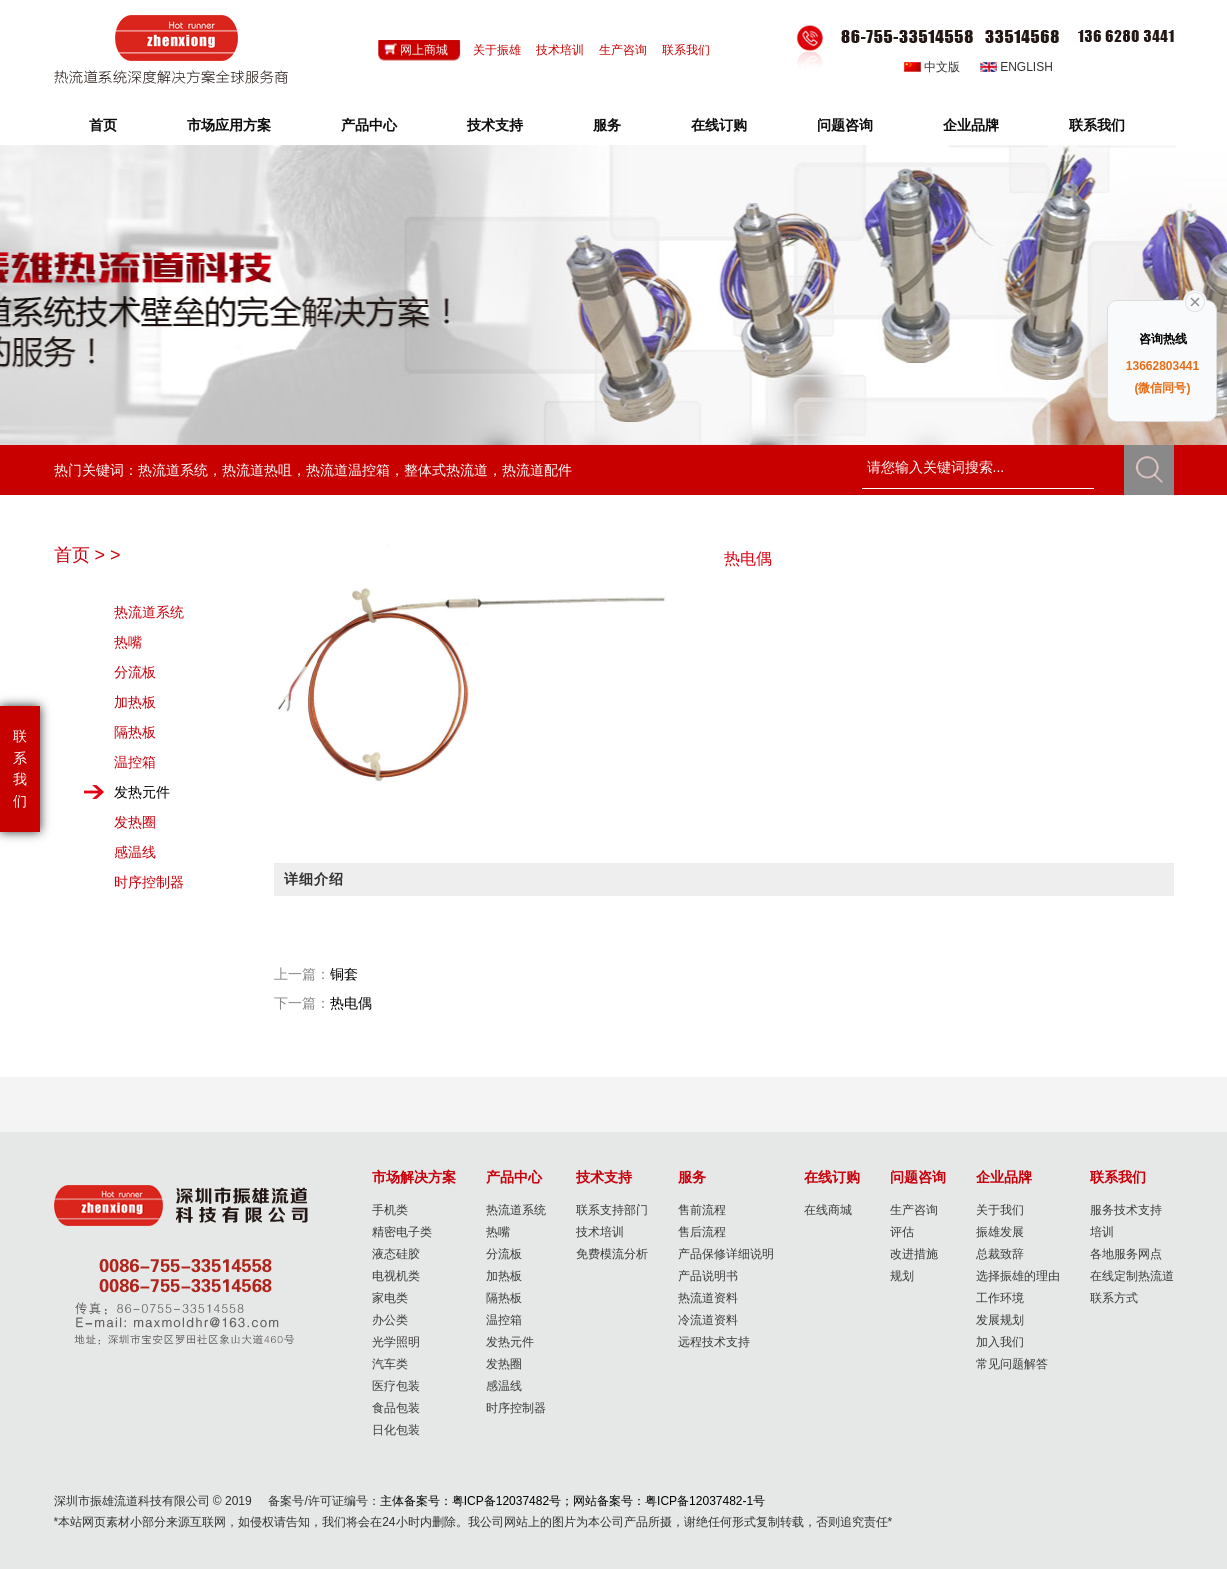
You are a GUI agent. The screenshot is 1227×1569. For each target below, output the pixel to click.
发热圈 (135, 822)
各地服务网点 (1126, 1254)
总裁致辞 (1000, 1254)
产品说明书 (708, 1276)
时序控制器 (149, 882)
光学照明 (396, 1342)
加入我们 (1000, 1342)
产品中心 (369, 125)
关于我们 (1000, 1210)
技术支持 (495, 125)
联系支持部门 (612, 1210)
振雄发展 (1000, 1232)
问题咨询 (845, 125)
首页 (103, 125)
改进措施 (914, 1254)
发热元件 (142, 792)
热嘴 (128, 642)
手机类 (390, 1210)
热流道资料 (708, 1298)
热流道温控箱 (348, 470)
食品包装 (396, 1408)
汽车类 (390, 1364)
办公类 (390, 1320)
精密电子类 (402, 1232)
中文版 (942, 67)
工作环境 (1000, 1298)
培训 (1102, 1232)
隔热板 (135, 732)
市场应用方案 (229, 125)
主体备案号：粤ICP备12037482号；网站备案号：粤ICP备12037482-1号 (572, 1501)
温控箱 (135, 762)
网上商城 (424, 50)
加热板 (135, 702)
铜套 (344, 974)
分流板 (135, 672)
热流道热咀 (257, 470)
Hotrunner (171, 50)
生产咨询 (623, 50)
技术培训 (560, 50)
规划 (902, 1276)
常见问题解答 (1012, 1364)
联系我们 (686, 50)
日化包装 (396, 1430)
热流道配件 (537, 470)
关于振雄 (497, 50)
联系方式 (1114, 1298)
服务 (607, 125)
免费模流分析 (612, 1254)
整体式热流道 (446, 470)
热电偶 (351, 1003)
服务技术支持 (1126, 1210)
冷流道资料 (708, 1320)
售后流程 (702, 1232)
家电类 (390, 1298)
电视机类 (396, 1276)
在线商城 (828, 1210)
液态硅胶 (396, 1254)
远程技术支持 (714, 1342)
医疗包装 (396, 1386)
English (1026, 67)
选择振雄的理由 (1018, 1276)
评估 (902, 1232)
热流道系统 (173, 470)
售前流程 (702, 1210)
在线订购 (719, 125)
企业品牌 (971, 125)
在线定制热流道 (1132, 1276)
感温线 (135, 852)
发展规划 (1000, 1320)
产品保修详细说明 (726, 1254)
